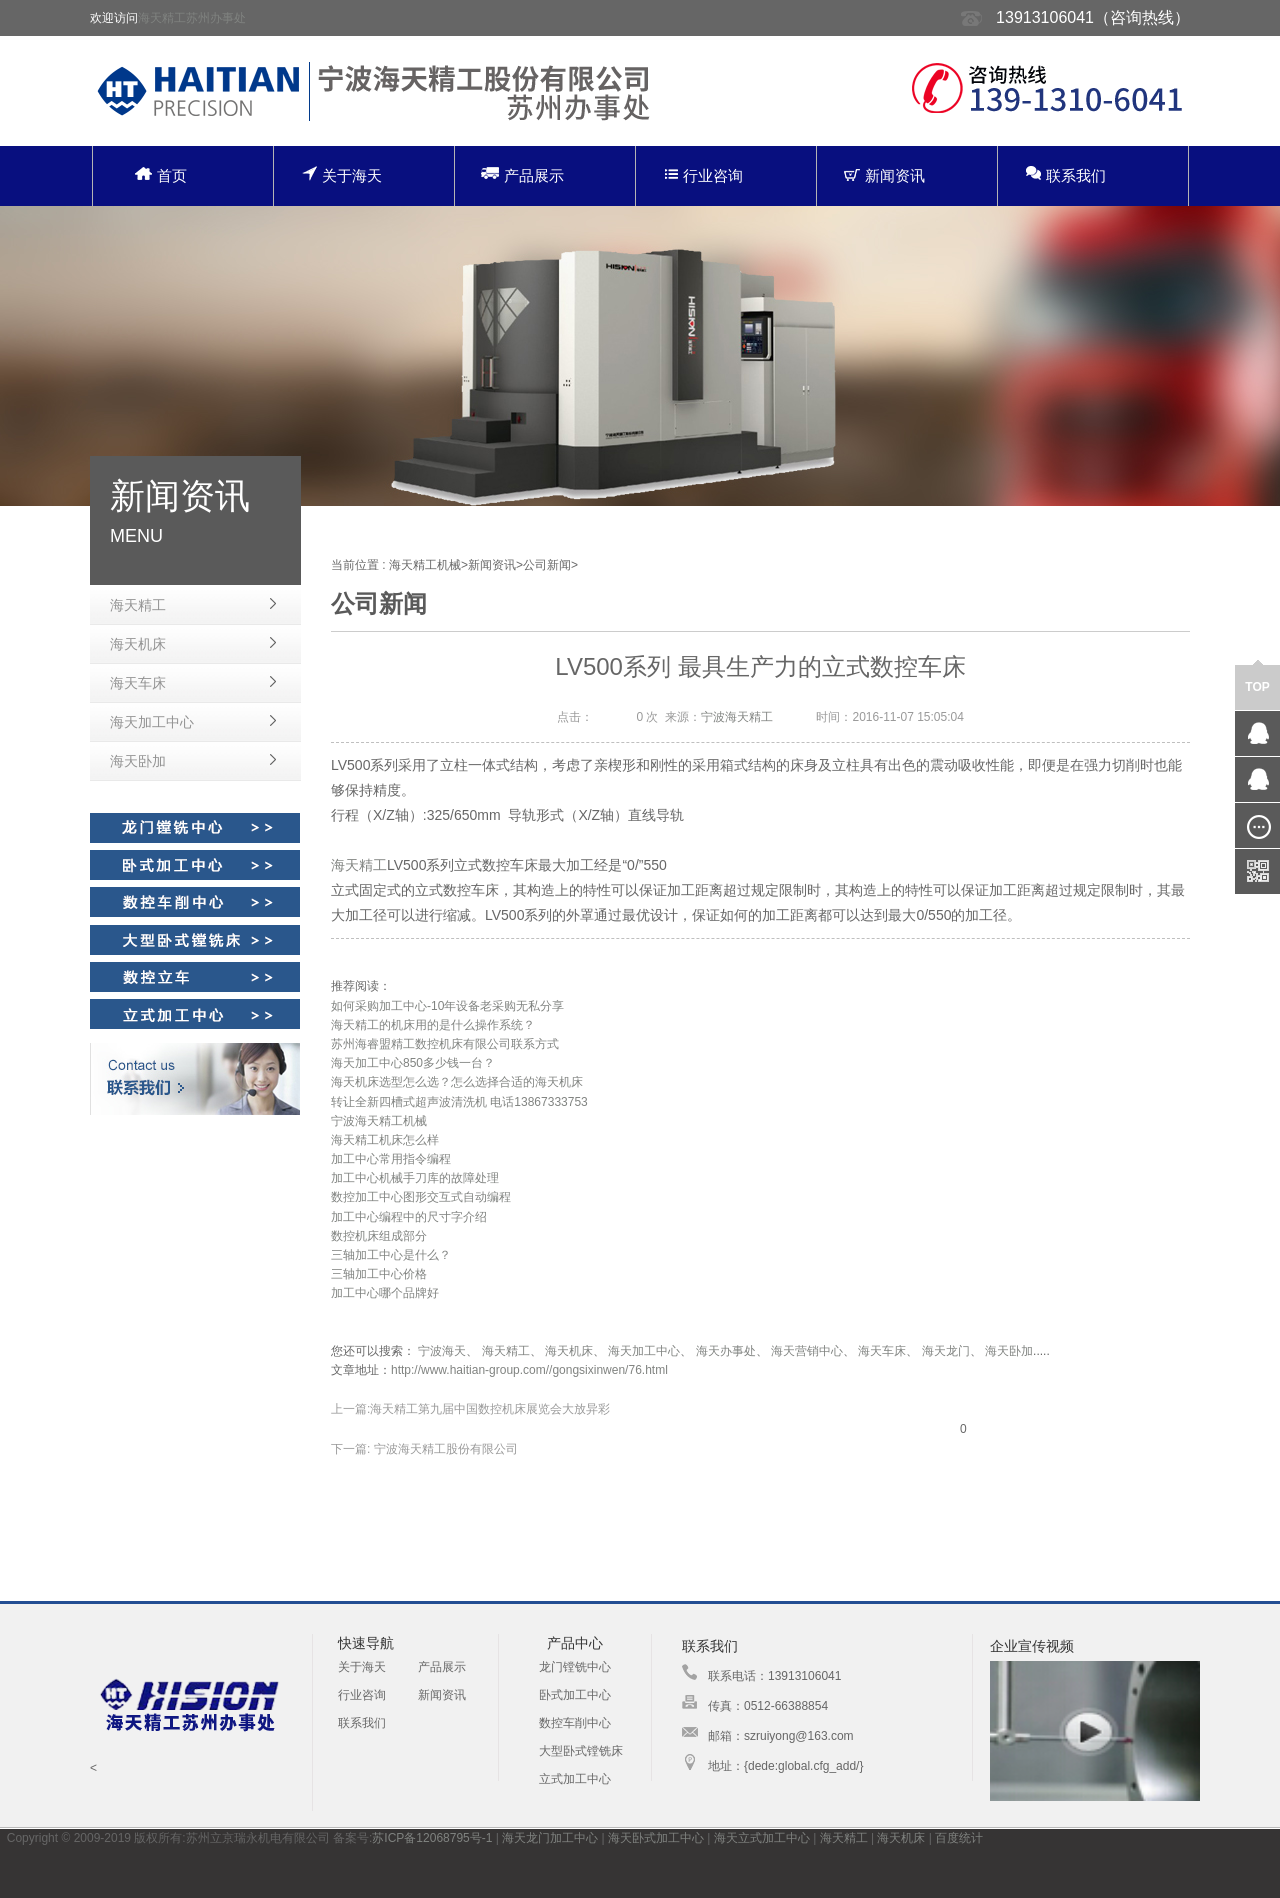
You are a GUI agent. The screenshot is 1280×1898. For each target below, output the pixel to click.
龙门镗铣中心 (575, 1667)
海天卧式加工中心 (656, 1838)
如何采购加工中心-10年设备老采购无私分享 (447, 1006)
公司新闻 (547, 565)
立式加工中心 (575, 1779)
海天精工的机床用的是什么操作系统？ (433, 1025)
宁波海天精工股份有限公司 (443, 1449)
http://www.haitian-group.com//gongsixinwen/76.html (529, 1370)
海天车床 (138, 683)
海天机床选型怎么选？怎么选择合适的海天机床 (457, 1082)
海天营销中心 (807, 1351)
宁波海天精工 (737, 717)
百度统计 (959, 1838)
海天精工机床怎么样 (385, 1140)
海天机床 (138, 644)
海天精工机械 (425, 565)
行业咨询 (704, 175)
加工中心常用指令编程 (391, 1159)
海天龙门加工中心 (550, 1838)
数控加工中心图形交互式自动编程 (421, 1197)
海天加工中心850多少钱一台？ (413, 1063)
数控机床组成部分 (379, 1236)
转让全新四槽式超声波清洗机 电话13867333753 (459, 1102)
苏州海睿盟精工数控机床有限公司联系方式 (445, 1044)
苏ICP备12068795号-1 (432, 1838)
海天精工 (138, 605)
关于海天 (342, 174)
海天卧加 (138, 761)
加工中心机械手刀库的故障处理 (415, 1178)
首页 (161, 175)
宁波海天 (442, 1351)
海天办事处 (726, 1351)
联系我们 (1066, 174)
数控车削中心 (575, 1723)
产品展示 (522, 174)
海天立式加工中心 (762, 1838)
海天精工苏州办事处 (192, 18)
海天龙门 (946, 1351)
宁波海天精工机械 (379, 1121)
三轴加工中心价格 (379, 1274)
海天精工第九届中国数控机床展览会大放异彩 (490, 1409)
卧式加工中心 (575, 1695)
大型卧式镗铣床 (581, 1751)
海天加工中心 (152, 722)
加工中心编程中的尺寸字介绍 (409, 1217)
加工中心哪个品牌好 (385, 1293)
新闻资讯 (884, 175)
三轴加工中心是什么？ (391, 1255)
